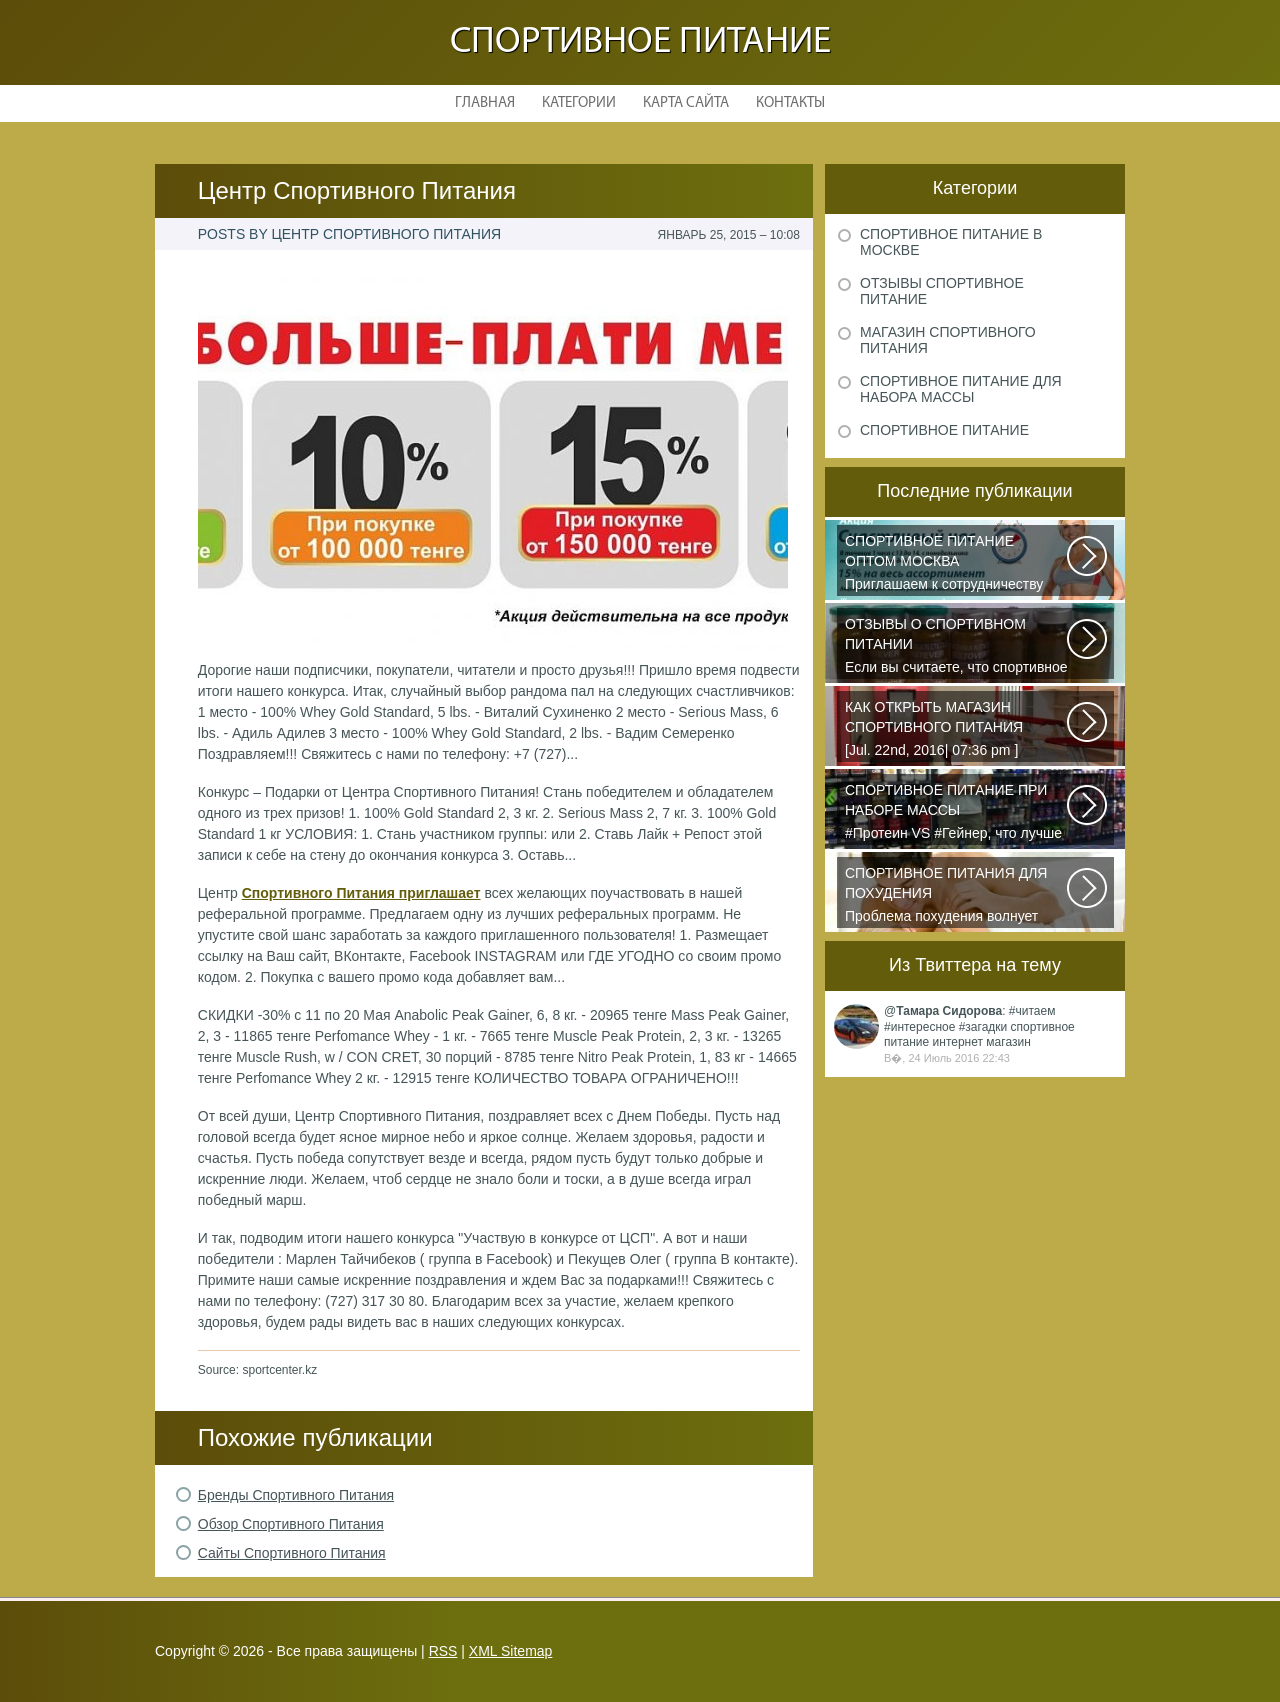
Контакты (790, 103)
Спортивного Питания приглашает (361, 893)
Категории (579, 103)
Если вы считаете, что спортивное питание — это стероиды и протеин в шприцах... (957, 647)
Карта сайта (686, 103)
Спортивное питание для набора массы (961, 389)
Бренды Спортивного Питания (296, 1495)
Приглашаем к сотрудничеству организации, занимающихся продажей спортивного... (957, 564)
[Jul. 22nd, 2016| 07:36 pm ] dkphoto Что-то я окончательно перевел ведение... (957, 730)
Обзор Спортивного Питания (291, 1524)
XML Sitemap (511, 1651)
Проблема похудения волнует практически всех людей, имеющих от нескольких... (957, 896)
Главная (485, 103)
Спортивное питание (640, 42)
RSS (443, 1651)
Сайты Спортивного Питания (292, 1553)
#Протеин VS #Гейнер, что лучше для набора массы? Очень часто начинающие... (957, 813)
